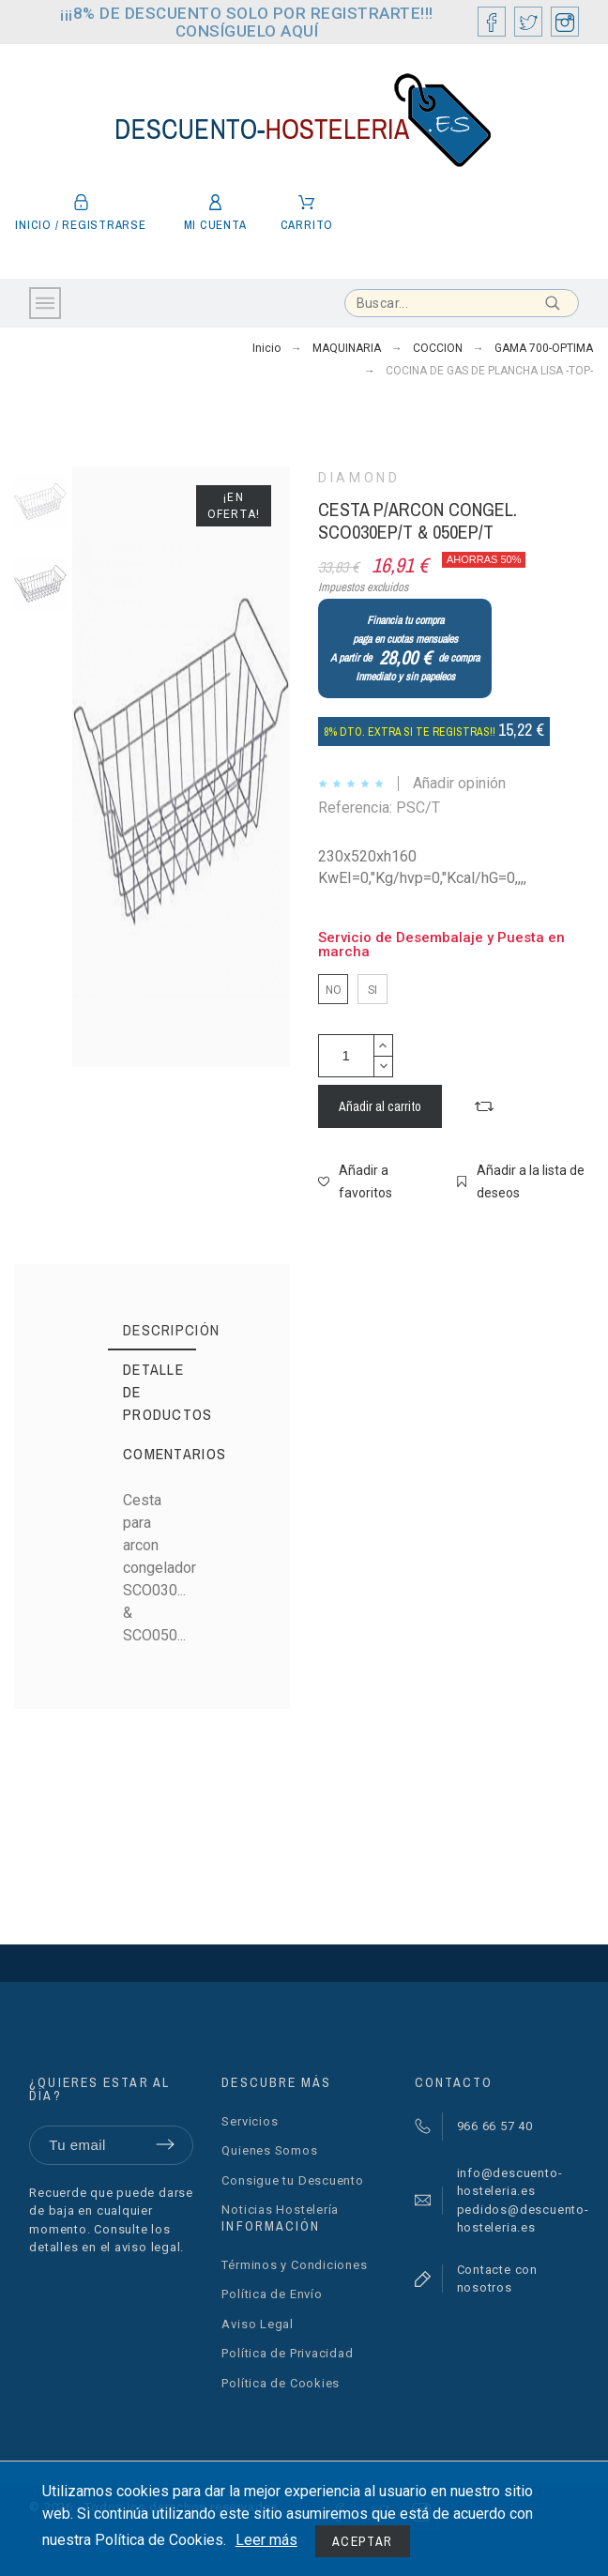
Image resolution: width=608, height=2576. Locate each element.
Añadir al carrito (380, 1106)
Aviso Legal (257, 2324)
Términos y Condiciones (294, 2265)
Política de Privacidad (287, 2353)
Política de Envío (271, 2294)
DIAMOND (359, 477)
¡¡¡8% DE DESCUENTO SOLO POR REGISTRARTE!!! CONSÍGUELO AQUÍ (246, 22)
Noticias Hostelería (280, 2210)
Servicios (249, 2121)
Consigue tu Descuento (292, 2180)
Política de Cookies (280, 2383)
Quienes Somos (269, 2150)
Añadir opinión (459, 783)
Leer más (266, 2540)
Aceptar (362, 2541)
